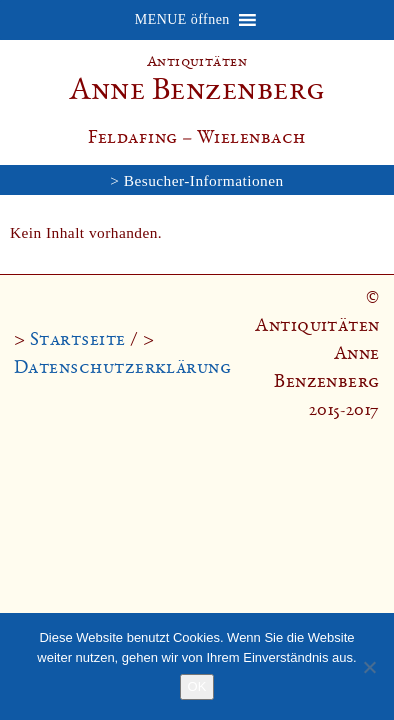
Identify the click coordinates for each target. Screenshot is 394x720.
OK (197, 686)
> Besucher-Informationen (196, 180)
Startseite (78, 339)
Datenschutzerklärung (122, 367)
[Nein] (369, 667)
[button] (182, 20)
